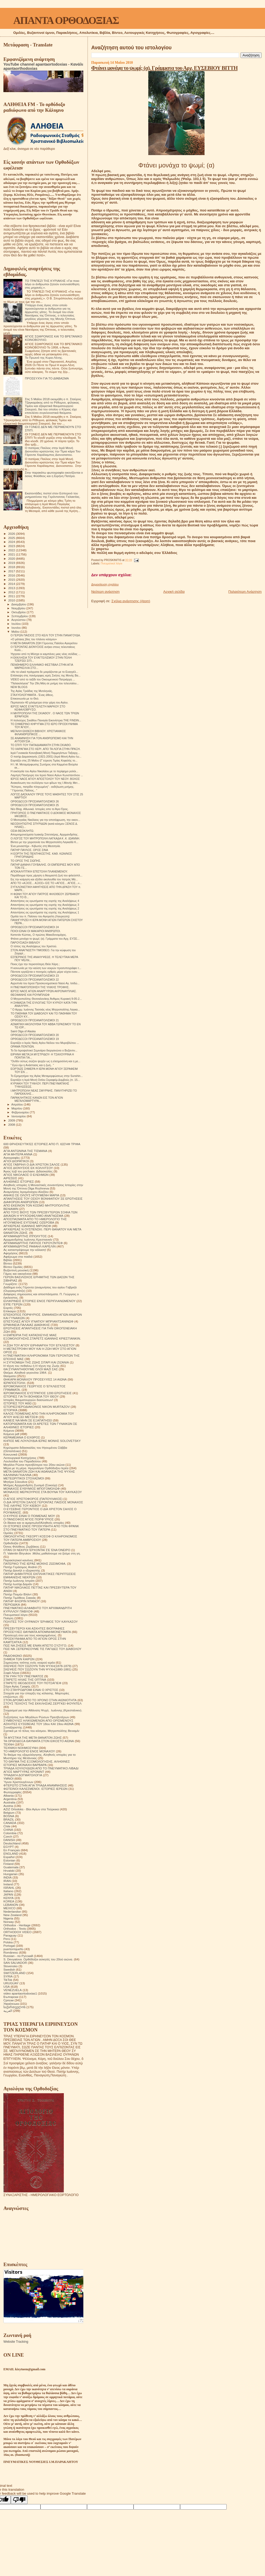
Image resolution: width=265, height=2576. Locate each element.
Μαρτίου (17, 1108)
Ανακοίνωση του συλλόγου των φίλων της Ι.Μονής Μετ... (45, 782)
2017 (12, 571)
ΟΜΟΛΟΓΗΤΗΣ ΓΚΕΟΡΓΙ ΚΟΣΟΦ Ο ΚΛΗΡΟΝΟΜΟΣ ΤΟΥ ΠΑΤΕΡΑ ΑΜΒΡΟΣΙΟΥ (40, 1538)
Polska (8, 1942)
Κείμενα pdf (11, 1434)
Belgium (8, 1812)
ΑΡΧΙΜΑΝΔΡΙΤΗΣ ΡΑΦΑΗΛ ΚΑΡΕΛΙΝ (29, 1246)
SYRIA (8, 1976)
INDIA (7, 1877)
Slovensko (10, 1966)
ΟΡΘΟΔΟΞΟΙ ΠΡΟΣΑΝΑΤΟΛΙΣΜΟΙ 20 (35, 1034)
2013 (12, 588)
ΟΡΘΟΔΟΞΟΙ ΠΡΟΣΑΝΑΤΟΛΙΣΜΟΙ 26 (35, 801)
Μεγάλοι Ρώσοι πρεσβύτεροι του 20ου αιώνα (34, 1464)
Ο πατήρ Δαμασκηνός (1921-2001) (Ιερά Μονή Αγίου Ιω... (46, 756)
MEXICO (9, 1908)
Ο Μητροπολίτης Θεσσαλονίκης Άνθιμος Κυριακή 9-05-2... (46, 998)
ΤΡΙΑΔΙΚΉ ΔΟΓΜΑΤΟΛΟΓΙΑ (22, 1775)
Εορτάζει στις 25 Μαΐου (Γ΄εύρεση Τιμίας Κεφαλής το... (44, 760)
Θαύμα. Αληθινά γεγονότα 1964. (25, 1372)
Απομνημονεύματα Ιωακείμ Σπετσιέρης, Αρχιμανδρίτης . (45, 834)
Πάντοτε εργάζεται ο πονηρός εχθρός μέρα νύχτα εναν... (45, 971)
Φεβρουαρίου (21, 1112)
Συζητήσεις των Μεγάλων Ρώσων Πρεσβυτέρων (36, 1717)
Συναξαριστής (12, 1727)
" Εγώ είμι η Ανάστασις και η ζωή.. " (32, 1065)
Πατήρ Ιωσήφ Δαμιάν (17, 1584)
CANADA (9, 1822)
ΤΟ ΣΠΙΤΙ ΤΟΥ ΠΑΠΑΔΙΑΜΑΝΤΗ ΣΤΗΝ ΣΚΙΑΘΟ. (41, 745)
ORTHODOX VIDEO (17, 1932)
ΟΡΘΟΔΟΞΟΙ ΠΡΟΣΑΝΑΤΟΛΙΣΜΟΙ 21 (35, 1020)
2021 (12, 554)
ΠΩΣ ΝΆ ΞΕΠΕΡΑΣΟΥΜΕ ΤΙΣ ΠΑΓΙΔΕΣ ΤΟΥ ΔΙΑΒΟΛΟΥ (42, 1649)
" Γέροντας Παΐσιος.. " (24, 790)
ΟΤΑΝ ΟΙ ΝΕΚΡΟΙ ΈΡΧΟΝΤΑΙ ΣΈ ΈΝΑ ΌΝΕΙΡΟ (36, 1550)
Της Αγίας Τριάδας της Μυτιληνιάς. (32, 690)
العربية (7, 2010)
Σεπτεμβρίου (20, 616)
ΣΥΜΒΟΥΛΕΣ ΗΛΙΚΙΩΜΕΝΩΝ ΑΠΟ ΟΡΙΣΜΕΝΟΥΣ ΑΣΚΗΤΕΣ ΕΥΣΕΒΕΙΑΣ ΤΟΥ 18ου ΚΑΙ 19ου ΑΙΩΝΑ (38, 1722)
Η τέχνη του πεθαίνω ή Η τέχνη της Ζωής (31, 1365)
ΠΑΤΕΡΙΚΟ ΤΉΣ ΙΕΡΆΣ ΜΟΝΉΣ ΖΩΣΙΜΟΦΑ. (34, 1563)
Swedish (9, 1969)
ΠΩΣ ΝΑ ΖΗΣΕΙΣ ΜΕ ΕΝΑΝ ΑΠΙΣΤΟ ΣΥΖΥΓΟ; (35, 1645)
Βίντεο (7, 1263)
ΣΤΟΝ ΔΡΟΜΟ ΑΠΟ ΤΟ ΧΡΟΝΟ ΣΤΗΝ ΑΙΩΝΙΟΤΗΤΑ (40, 1700)
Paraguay (10, 1935)
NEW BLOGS (19, 687)
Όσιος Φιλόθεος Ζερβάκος (21, 1546)
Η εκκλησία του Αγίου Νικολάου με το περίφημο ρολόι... (44, 771)
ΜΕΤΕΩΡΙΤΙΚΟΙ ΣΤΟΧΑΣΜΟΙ (23, 1478)
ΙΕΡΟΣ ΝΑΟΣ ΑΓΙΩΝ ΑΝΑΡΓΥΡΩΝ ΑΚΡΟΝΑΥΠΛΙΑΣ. (44, 991)
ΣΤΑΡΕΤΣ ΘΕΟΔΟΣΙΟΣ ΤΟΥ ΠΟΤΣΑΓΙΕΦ (32, 1683)
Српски (8, 2000)
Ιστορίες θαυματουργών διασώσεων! (28, 1399)
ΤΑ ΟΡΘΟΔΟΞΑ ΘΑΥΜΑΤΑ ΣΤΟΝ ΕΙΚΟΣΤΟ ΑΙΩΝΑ (38, 1741)
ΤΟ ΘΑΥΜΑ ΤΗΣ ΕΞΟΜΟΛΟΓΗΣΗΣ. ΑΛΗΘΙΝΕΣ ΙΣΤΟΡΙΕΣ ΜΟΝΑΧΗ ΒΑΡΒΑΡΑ (36, 1763)
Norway (8, 1921)
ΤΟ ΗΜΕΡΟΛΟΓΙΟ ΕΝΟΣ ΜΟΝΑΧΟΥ (29, 1751)
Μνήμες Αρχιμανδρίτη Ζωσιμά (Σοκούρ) (30, 1485)
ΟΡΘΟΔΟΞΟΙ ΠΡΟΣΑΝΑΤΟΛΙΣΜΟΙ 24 (35, 927)
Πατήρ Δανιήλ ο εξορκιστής (21, 1570)
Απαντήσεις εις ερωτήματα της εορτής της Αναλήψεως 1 (45, 912)
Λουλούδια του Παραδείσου (22, 1461)
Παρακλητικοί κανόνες (18, 1560)
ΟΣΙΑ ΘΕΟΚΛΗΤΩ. (22, 830)
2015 (12, 579)
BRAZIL (8, 1819)
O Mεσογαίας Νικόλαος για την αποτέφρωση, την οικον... (45, 819)
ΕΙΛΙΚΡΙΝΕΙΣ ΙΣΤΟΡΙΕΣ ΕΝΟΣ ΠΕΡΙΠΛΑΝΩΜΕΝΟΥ (39, 1301)
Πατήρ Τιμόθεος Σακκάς (19, 1597)
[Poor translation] (19, 2499)
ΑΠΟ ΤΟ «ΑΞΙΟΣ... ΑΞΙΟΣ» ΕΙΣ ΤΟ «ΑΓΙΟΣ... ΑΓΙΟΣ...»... (46, 883)
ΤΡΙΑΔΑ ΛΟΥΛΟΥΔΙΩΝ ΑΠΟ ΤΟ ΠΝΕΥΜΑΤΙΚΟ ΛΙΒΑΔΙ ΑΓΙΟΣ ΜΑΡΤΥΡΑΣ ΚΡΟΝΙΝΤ (41, 1769)
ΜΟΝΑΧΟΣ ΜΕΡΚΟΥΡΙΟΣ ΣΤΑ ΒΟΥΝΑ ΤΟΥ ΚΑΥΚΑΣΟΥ (42, 1492)
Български (10, 1996)
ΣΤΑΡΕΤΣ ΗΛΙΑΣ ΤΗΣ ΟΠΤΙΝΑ (24, 1679)
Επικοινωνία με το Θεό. (25, 698)
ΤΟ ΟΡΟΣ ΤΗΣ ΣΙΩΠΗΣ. (26, 860)
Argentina (10, 1799)
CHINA (8, 1829)
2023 (12, 546)
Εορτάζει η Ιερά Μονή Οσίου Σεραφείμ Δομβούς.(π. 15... (45, 1079)
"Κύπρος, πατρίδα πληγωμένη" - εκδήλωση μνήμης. (42, 786)
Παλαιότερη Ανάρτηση (245, 592)
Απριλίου (17, 1104)
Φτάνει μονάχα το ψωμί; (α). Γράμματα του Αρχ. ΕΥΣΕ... (45, 938)
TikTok (7, 1979)
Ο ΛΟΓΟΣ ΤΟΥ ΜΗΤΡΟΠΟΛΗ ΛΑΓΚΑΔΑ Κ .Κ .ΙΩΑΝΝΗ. (45, 838)
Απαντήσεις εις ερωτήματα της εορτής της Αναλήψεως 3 (45, 904)
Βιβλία (7, 1260)
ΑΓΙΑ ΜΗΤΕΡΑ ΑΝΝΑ (17, 1154)
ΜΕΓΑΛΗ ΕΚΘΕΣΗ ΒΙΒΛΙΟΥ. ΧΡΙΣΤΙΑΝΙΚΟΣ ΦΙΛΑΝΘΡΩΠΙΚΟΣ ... (38, 732)
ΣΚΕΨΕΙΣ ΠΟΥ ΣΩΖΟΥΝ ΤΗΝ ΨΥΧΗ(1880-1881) (37, 1669)
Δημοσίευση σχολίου (105, 584)
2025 (12, 537)
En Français (11, 1850)
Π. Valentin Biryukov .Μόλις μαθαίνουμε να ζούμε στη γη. (42, 1553)
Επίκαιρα (9, 1311)
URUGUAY (11, 1983)
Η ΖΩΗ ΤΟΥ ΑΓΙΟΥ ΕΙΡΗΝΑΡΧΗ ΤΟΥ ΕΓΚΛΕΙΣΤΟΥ (39, 1345)
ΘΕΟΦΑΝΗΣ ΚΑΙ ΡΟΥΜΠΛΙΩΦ (30, 994)
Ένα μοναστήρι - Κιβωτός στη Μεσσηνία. (36, 846)
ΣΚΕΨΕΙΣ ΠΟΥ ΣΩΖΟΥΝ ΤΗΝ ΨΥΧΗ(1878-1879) (37, 1666)
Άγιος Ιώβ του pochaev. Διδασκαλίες (28, 1171)
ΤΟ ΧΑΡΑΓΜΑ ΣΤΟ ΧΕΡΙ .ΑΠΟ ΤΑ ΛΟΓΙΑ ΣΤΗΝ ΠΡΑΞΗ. (45, 748)
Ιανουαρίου (19, 1116)
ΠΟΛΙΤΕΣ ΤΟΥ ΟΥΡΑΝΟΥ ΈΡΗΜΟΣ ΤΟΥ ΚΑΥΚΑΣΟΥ (40, 1621)
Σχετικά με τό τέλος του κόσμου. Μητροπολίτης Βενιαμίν (41, 1730)
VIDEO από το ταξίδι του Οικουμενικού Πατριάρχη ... (43, 679)
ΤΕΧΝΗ (8, 1744)
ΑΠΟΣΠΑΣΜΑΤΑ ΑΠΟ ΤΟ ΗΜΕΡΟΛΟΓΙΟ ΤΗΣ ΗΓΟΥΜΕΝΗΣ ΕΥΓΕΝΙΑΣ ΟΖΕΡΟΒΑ (35, 1220)
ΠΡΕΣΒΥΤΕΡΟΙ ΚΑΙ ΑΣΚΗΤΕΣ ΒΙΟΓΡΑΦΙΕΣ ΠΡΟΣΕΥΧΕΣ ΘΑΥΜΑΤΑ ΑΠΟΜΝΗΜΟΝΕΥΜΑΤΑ (37, 1630)
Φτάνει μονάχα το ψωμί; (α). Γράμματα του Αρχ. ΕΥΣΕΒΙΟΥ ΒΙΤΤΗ (164, 68)
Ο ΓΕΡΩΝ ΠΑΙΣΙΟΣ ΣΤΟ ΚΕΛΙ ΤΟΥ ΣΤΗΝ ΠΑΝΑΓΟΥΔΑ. (46, 635)
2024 (12, 541)
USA (6, 1986)
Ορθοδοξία (10, 1543)
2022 (12, 550)
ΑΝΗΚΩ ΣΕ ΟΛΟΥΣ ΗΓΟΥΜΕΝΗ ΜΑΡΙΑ (31, 1195)
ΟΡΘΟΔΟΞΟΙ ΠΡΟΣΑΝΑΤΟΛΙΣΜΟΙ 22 (35, 979)
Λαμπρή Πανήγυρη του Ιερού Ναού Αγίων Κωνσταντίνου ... (47, 775)
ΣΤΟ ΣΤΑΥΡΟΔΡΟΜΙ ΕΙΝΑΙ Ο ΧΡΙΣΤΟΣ (30, 1689)
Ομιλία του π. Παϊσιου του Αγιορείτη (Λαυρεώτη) (40, 916)
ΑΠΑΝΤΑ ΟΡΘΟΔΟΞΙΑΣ (66, 20)
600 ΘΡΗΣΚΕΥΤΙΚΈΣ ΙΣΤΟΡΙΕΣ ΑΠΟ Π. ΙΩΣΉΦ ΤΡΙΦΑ (41, 1144)
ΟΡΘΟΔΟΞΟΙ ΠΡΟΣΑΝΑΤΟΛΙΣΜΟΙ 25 (35, 805)
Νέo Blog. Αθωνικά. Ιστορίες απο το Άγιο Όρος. (40, 809)
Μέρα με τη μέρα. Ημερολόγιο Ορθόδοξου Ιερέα (35, 1468)
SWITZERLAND (14, 1973)
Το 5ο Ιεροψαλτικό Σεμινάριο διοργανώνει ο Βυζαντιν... (44, 1050)
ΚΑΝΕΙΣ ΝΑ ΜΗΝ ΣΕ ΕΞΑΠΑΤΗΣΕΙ (27, 1420)
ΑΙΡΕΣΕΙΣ (10, 1178)
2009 (12, 1120)
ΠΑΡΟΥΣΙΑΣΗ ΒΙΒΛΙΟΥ (25, 942)
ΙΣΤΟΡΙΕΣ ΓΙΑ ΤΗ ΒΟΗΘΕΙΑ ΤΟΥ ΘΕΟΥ (31, 1396)
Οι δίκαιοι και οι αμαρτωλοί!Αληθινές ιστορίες (33, 1522)
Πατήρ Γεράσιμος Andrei (20, 1567)
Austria (8, 1805)
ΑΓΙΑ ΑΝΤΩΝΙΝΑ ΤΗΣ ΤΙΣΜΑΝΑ (25, 1150)
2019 (12, 562)
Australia (9, 1802)
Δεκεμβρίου (19, 604)
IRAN (7, 1880)
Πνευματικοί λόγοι (111, 563)
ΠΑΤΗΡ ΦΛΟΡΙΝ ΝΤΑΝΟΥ (21, 1601)
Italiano (8, 1891)
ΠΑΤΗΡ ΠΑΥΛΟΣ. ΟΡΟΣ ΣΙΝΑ (29, 849)
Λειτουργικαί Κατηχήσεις (20, 1457)
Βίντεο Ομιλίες (13, 1266)
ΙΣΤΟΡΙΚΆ (10, 1410)
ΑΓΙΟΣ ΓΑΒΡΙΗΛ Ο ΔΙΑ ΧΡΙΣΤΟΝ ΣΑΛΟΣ (31, 1164)
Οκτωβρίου (19, 612)
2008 (12, 1124)
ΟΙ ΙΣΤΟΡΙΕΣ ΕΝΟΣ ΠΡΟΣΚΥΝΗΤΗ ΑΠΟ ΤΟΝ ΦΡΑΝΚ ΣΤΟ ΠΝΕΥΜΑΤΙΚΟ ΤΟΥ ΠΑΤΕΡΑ (41, 1527)
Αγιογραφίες (11, 1157)
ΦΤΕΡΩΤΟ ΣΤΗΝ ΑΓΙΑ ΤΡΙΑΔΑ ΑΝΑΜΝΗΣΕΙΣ (35, 1785)
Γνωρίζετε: (10, 1284)
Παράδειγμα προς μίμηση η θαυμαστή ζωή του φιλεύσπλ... (46, 875)
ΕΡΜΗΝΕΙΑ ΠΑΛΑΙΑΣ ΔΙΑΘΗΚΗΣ (26, 1324)
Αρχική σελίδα (174, 592)
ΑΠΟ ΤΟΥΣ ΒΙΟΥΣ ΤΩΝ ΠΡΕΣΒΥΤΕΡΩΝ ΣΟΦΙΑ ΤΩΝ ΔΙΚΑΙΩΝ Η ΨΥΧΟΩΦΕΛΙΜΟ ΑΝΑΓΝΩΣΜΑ (40, 1213)
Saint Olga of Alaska (23, 1031)
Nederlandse (12, 1911)
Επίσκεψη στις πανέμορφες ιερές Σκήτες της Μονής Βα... (45, 675)
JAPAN (8, 1894)
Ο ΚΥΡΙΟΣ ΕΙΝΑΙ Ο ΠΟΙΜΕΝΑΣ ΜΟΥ (29, 1515)
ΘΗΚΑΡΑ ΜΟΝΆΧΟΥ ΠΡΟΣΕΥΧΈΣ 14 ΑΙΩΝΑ (35, 1379)
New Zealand (12, 1915)
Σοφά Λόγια (11, 1672)
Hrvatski (8, 1870)
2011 (12, 596)
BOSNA (8, 1816)
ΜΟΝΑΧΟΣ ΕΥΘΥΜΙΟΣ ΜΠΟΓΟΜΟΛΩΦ (31, 1488)
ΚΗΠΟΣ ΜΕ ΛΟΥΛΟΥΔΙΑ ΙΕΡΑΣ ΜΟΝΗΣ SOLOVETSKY (42, 1440)
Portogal (9, 1945)
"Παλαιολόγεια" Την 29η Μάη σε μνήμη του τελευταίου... (45, 683)
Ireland (8, 1884)
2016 (12, 575)
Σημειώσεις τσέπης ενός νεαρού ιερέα (29, 1662)
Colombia (10, 1833)
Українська (11, 2003)
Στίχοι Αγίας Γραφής (16, 1686)
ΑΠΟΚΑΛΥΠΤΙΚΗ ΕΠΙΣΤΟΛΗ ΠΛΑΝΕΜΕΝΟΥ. (39, 871)
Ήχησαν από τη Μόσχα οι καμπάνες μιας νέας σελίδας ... (45, 653)
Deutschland (12, 1843)
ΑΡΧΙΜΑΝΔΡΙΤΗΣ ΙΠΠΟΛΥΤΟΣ (25, 1236)
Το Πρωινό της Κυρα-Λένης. (44, 357)
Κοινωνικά (10, 1454)
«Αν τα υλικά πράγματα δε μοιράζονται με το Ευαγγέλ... (44, 671)
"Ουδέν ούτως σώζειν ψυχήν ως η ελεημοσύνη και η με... (45, 1061)
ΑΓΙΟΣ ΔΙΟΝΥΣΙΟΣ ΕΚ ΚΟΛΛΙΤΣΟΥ (28, 1168)
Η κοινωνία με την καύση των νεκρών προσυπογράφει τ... (46, 968)
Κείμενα (8, 1430)
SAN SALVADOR (15, 1962)
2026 (12, 533)
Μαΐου (16, 631)
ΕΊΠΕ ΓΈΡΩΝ (13, 1304)
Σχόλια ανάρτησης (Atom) (130, 601)
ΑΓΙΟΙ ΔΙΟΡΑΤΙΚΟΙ (16, 1161)
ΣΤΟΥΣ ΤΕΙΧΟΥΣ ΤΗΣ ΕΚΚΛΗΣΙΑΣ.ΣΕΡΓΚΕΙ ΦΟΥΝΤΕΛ (42, 1703)
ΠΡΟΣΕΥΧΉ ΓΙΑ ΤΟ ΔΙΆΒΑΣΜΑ (47, 378)
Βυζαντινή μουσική (16, 1270)
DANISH (9, 1840)
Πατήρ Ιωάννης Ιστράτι (18, 1580)
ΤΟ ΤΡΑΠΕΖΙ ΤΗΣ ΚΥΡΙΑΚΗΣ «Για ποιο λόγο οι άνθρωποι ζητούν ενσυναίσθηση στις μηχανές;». (52, 284)
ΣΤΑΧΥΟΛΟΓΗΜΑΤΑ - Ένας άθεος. (32, 694)
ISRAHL (8, 1887)
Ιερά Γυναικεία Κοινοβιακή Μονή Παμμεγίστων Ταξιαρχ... (45, 752)
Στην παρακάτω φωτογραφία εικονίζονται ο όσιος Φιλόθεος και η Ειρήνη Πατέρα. (54, 474)
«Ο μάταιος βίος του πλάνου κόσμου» (34, 639)
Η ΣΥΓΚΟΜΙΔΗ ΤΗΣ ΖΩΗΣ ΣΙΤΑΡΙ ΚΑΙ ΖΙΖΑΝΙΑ (36, 1362)
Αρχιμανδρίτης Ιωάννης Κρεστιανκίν (27, 1239)
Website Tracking (15, 2342)
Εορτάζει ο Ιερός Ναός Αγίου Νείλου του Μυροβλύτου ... (45, 1042)
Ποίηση (8, 1618)
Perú (6, 1938)
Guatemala (10, 1867)
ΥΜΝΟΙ (8, 1778)
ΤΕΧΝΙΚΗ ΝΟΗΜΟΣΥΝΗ (20, 1747)
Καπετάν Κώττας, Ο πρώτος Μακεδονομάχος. (39, 934)
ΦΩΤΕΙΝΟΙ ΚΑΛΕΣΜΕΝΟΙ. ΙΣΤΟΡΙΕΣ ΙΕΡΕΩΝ (35, 1788)
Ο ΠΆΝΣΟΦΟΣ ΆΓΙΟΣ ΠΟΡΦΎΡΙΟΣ (28, 1519)
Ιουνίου (17, 627)
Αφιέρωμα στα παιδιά (18, 1256)
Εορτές (8, 1307)
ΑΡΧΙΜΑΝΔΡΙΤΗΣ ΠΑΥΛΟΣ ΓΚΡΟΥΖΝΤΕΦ (33, 1243)
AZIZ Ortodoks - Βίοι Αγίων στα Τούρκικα (31, 1809)
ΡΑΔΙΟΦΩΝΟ (12, 1655)
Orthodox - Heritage (16, 1925)
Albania (8, 1795)
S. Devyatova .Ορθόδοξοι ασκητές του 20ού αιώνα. (38, 1959)
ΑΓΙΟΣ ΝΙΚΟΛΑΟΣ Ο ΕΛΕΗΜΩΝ (26, 1174)
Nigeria (8, 1918)
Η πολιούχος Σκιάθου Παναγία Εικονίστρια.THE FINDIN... (46, 720)
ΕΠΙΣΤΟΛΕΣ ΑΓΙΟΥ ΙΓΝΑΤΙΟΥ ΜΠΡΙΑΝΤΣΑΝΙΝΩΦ (38, 1321)
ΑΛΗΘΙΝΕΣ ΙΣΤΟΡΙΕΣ (18, 1181)
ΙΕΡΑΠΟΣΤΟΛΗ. (14, 1382)
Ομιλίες (8, 1533)
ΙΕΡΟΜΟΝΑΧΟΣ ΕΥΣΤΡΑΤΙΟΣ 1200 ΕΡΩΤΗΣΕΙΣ (37, 1393)
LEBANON (10, 1904)
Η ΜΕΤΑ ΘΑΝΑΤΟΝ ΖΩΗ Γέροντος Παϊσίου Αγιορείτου (44, 643)
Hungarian (10, 1874)
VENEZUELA (12, 1990)
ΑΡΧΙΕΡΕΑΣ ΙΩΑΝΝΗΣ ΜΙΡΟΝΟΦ (27, 1226)
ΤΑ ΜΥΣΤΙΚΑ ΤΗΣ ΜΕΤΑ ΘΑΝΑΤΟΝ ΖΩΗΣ (32, 1737)
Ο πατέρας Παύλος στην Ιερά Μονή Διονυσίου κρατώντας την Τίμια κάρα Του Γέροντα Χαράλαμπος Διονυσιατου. (52, 451)
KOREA (8, 1901)
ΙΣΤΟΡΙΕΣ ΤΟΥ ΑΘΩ (17, 1403)
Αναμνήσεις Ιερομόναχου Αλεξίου (26, 1191)
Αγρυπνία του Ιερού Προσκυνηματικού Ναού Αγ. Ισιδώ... (45, 983)
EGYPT (8, 1846)
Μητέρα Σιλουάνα (15, 1481)
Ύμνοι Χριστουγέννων (18, 1782)
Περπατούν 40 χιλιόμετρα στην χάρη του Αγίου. (39, 702)
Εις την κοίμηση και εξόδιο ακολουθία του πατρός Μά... (44, 879)
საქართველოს (14, 2007)
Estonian (9, 1860)
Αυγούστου (19, 619)
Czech (7, 1836)
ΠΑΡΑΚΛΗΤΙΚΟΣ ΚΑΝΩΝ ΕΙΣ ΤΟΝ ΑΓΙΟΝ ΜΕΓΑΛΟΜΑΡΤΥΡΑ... (37, 1099)
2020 (12, 558)
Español (8, 1857)
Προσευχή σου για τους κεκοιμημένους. (30, 1635)
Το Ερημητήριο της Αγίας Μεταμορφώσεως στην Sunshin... (47, 1075)
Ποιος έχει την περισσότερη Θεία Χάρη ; (35, 964)
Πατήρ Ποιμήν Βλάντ (17, 1594)
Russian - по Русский (18, 1956)
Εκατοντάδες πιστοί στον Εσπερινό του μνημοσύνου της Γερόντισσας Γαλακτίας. (52, 494)
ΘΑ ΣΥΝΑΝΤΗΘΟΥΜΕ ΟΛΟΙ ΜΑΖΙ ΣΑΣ (30, 1369)
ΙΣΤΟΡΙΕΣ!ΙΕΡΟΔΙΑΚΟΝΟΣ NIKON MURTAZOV (36, 1406)
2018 (12, 567)
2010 (12, 600)
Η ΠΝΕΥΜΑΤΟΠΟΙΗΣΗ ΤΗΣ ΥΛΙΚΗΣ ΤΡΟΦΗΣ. (40, 987)
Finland (8, 1863)
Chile (7, 1826)
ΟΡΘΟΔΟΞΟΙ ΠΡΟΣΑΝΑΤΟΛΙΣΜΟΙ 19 (35, 1038)
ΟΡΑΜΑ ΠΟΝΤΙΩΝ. (22, 1046)
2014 (12, 583)
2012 (12, 592)
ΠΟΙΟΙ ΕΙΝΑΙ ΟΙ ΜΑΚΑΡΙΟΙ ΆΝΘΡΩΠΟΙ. (36, 931)
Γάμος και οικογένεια (17, 1273)
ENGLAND (10, 1853)
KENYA (8, 1898)
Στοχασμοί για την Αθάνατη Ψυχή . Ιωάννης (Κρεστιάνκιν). (42, 1710)
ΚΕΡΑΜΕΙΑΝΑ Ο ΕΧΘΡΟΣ (21, 1437)
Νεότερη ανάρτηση (105, 592)
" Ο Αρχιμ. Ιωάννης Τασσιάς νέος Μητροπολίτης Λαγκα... (45, 1009)
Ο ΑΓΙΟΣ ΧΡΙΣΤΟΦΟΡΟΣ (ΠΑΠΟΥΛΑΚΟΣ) (33, 1498)
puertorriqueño (13, 1949)
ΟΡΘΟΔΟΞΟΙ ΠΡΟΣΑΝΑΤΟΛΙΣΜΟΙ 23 (35, 975)
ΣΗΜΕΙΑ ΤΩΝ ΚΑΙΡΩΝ (18, 1659)
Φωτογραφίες (12, 1792)
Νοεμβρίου (19, 608)
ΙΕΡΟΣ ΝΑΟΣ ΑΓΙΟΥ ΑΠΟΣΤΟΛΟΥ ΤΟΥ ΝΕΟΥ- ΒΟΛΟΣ (45, 778)
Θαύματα (9, 1376)
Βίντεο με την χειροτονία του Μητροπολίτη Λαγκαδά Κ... (44, 842)
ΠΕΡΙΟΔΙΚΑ (11, 1604)
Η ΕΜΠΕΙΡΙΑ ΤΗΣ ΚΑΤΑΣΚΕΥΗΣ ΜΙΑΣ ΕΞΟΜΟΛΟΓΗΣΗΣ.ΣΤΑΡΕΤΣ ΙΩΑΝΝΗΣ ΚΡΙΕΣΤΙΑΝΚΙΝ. (42, 1336)
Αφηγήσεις (10, 1253)
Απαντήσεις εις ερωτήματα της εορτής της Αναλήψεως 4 (45, 900)
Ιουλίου (17, 623)
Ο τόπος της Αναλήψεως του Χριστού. (34, 946)
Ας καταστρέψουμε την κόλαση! (24, 1249)
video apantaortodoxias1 (20, 1993)
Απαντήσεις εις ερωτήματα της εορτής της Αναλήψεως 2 (45, 908)
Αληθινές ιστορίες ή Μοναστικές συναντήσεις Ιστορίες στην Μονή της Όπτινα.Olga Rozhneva (43, 1186)
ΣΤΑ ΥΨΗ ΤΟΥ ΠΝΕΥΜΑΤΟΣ (23, 1676)
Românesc (10, 1952)
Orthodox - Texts (14, 1928)
